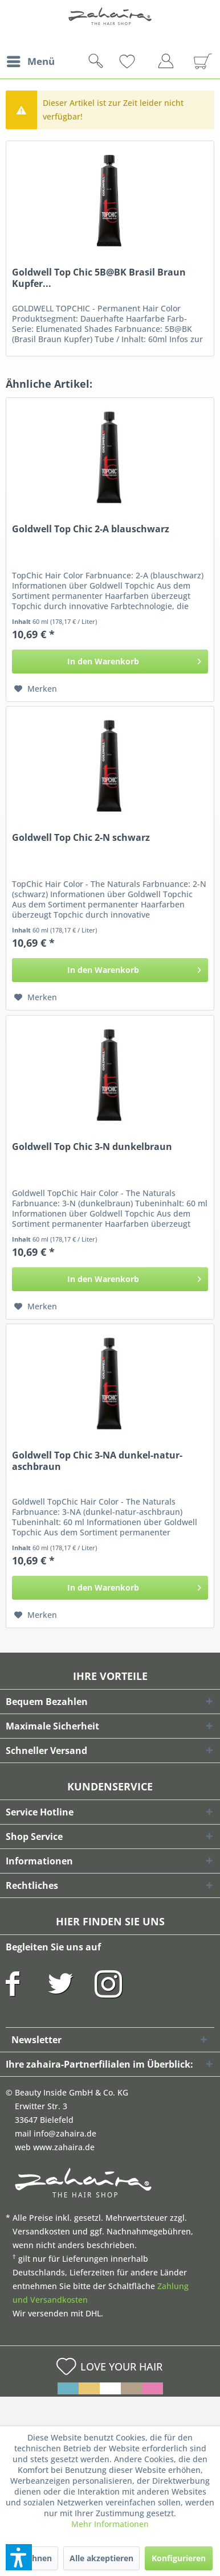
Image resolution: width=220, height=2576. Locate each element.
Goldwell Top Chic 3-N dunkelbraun (92, 1147)
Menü (31, 60)
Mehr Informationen (110, 2524)
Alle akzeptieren (101, 2558)
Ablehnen (33, 2558)
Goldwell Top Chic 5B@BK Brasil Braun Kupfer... (99, 278)
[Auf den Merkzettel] (35, 689)
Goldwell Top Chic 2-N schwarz (81, 838)
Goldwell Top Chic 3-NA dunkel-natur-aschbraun (97, 1461)
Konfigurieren (179, 2558)
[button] (19, 2557)
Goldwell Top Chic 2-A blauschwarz (90, 529)
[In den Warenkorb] (110, 661)
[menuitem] (30, 61)
